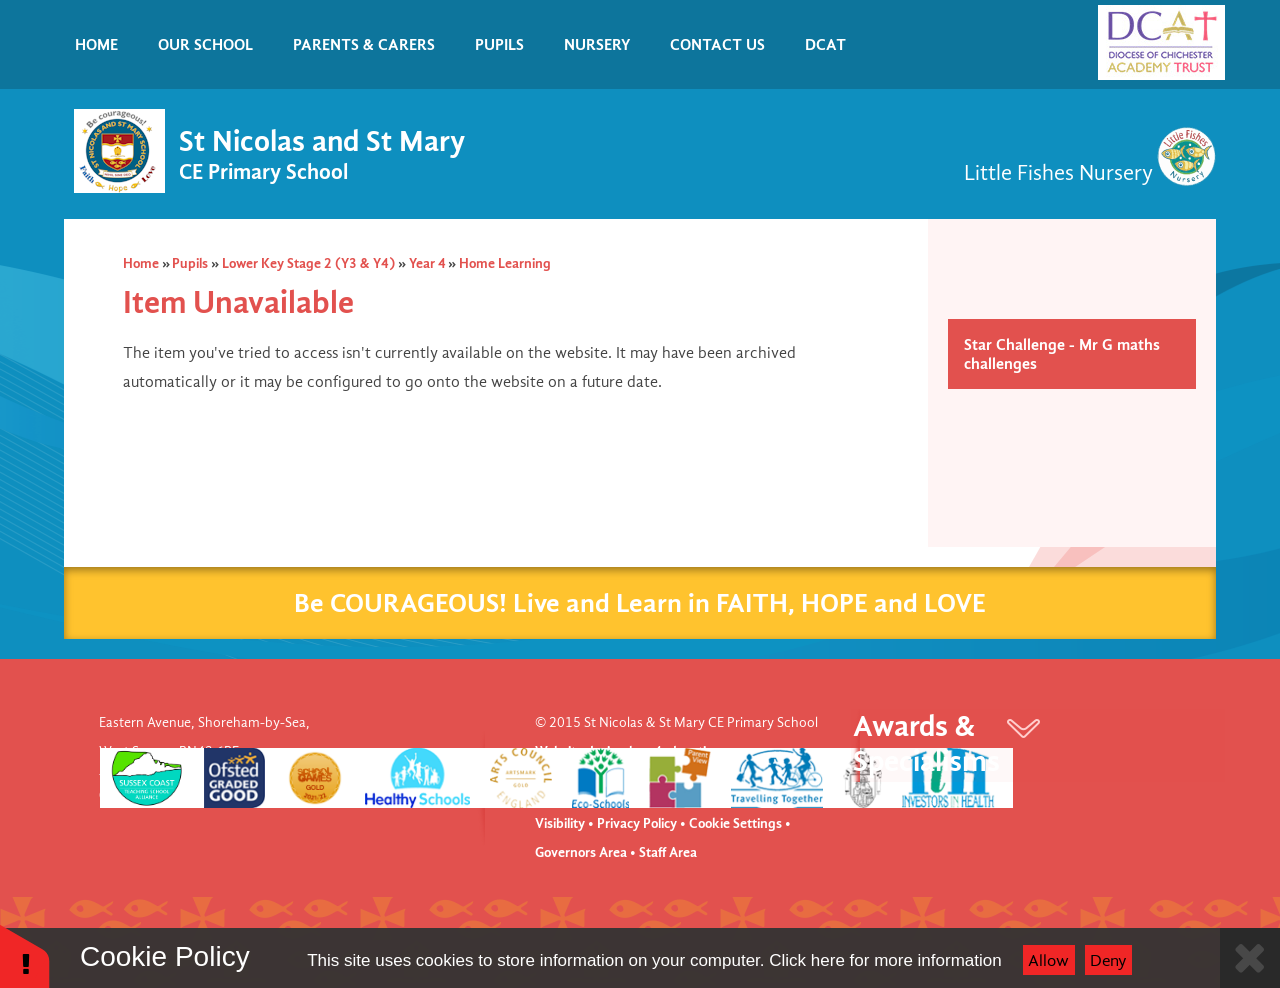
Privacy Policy (637, 823)
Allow (1048, 960)
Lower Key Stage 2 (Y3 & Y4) (308, 263)
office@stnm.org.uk (261, 795)
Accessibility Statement (697, 795)
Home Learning (505, 263)
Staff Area (668, 852)
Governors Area (581, 852)
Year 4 (427, 263)
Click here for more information (885, 960)
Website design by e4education (628, 751)
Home (141, 263)
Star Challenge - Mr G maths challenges (1062, 354)
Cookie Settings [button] (735, 823)
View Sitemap (575, 795)
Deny (1108, 960)
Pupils (190, 263)
